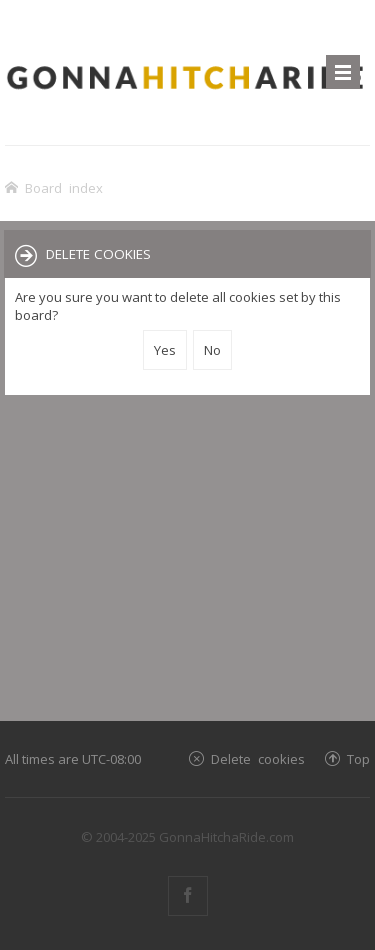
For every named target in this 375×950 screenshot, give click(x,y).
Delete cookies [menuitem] (258, 758)
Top (358, 758)
